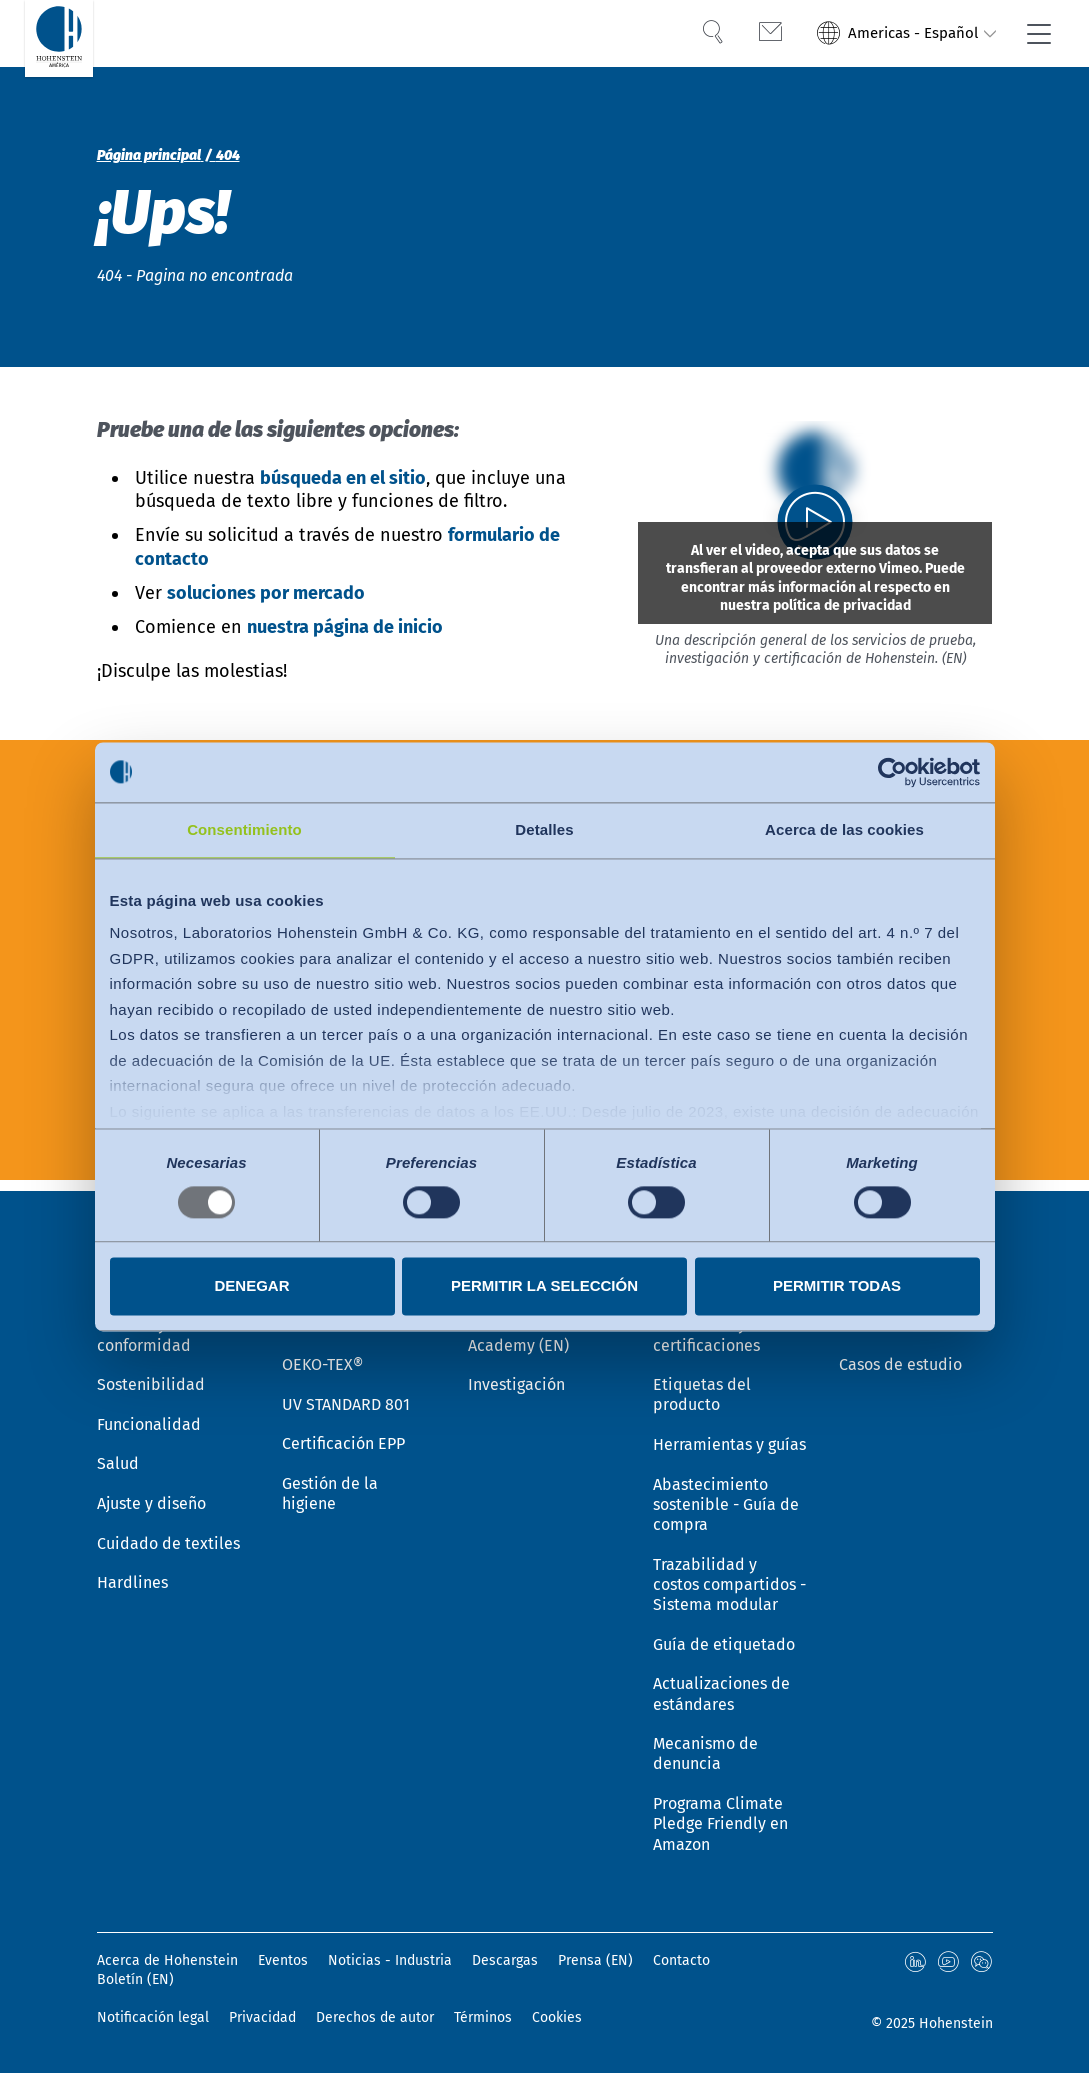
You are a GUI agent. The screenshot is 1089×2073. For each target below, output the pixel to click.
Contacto (681, 1960)
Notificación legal (153, 2017)
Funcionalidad (149, 1411)
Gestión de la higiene (330, 1483)
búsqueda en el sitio (343, 478)
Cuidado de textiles (168, 1533)
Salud (118, 1452)
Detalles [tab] (544, 829)
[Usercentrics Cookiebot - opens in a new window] (892, 772)
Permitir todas (837, 1285)
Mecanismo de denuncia (705, 1750)
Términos (483, 2017)
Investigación (516, 1370)
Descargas (505, 1960)
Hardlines (132, 1574)
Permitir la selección (544, 1285)
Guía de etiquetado (724, 1637)
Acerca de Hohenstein (167, 1960)
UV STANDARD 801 (346, 1390)
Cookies (557, 2017)
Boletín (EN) (135, 1979)
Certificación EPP (343, 1431)
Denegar (251, 1285)
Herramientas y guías (729, 1432)
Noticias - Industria (390, 1960)
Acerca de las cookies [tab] (844, 829)
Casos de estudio (900, 1349)
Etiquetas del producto (702, 1381)
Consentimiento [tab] (244, 829)
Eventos (283, 1960)
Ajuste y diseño (151, 1492)
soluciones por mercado (266, 593)
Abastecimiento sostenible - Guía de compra (726, 1493)
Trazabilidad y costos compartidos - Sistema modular (729, 1576)
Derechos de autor (375, 2017)
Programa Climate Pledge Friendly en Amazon (720, 1822)
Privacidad (262, 2017)
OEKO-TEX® (322, 1349)
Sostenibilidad (151, 1370)
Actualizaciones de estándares (721, 1689)
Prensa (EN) (595, 1960)
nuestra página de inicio (345, 627)
